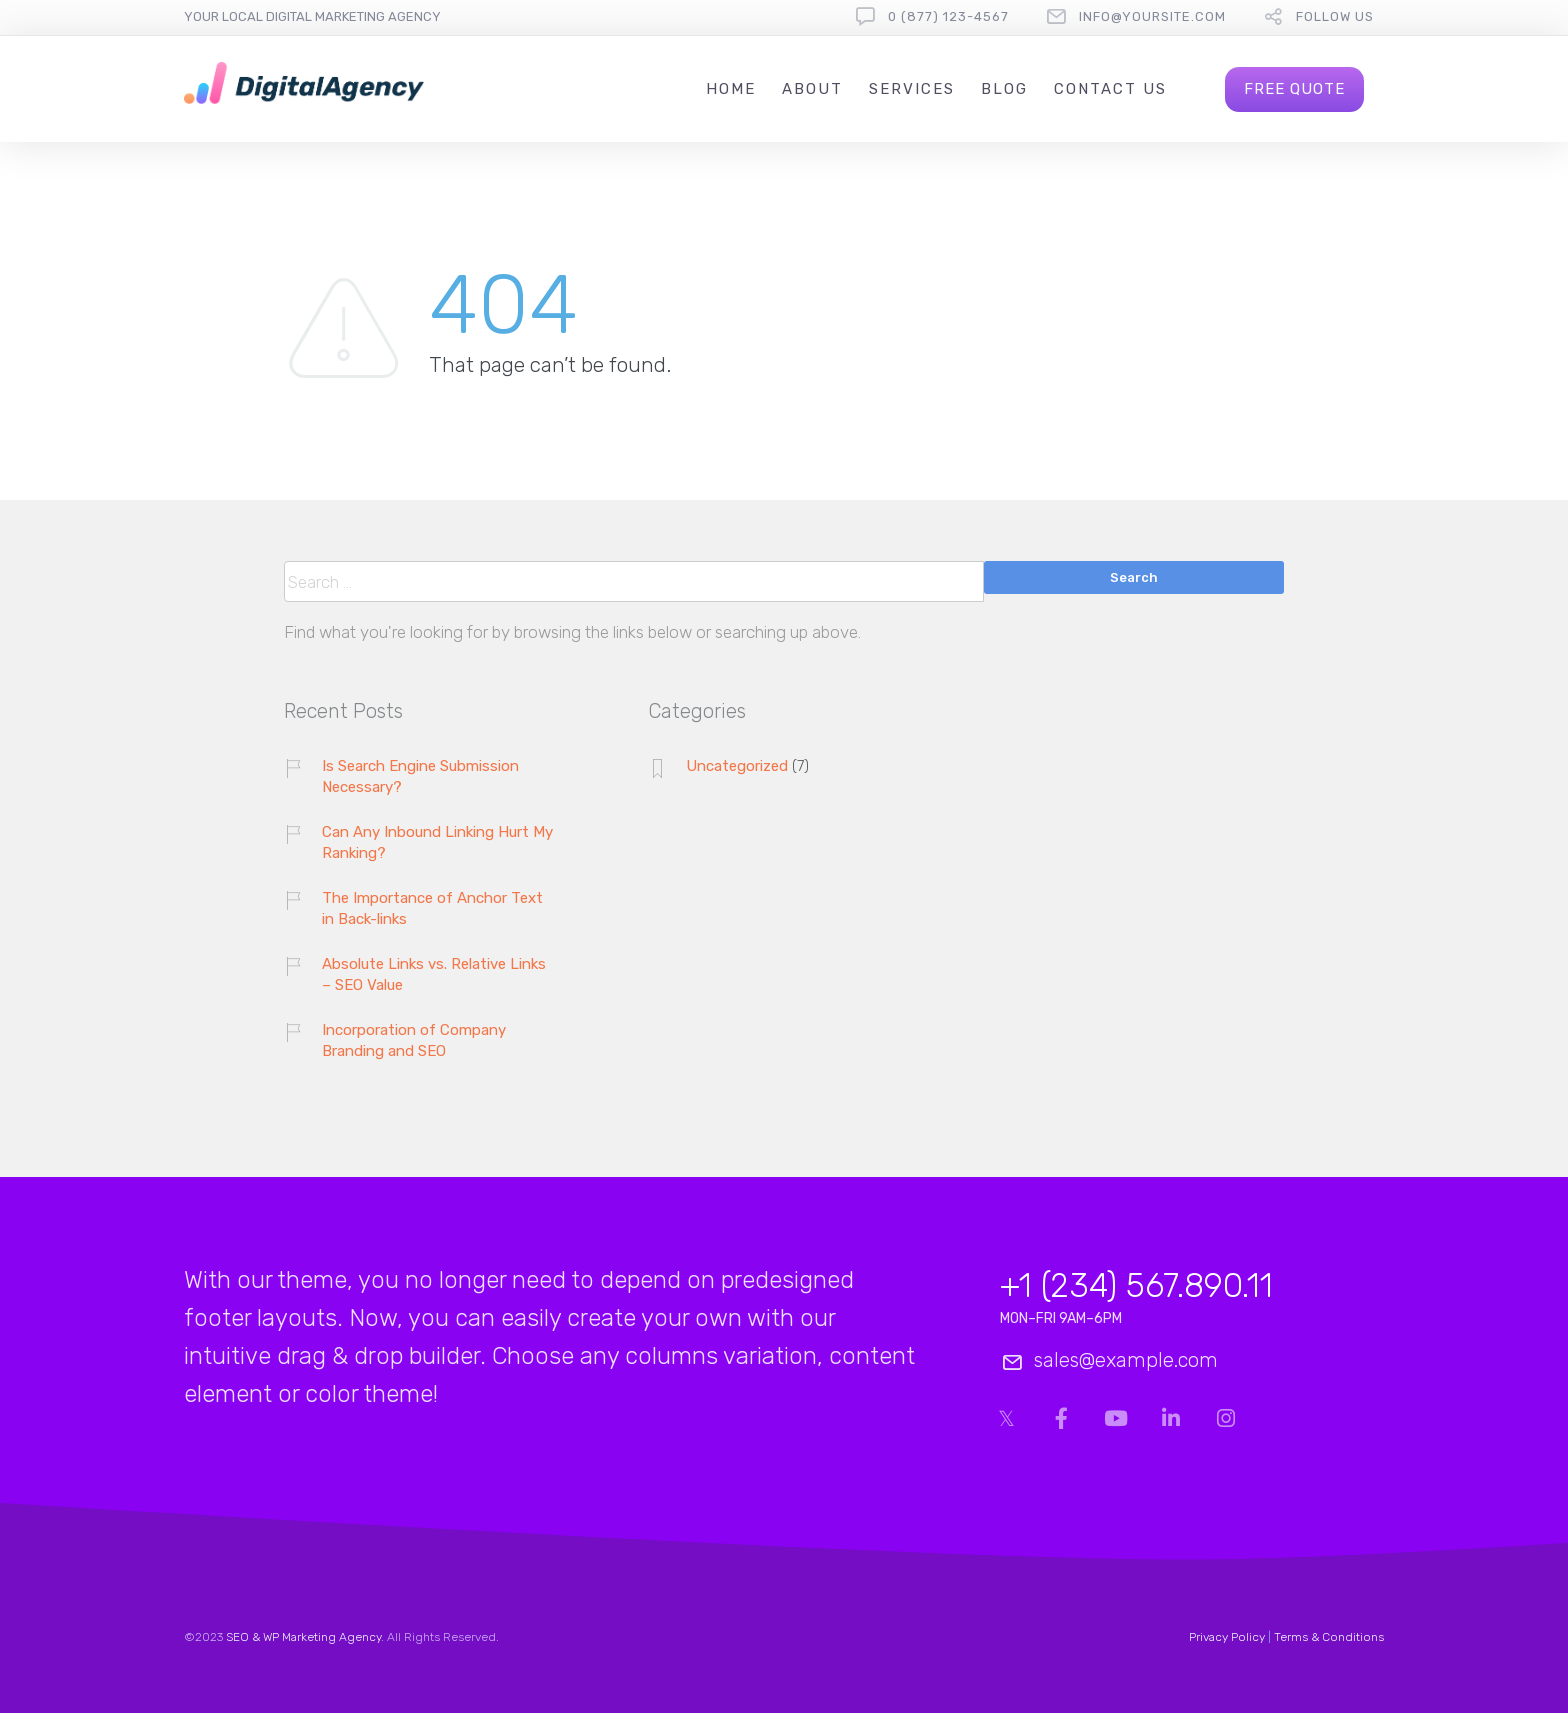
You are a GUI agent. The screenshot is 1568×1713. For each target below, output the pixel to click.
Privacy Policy (1227, 1637)
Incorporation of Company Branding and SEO (414, 1040)
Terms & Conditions (1329, 1637)
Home (731, 89)
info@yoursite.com (1152, 16)
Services (912, 89)
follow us (1335, 16)
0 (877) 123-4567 (948, 16)
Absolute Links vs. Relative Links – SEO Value (434, 974)
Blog (1004, 89)
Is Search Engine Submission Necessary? (420, 776)
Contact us (1110, 89)
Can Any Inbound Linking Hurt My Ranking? (437, 842)
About (812, 89)
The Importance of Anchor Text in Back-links (432, 908)
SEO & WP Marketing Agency (303, 1637)
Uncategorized (737, 766)
